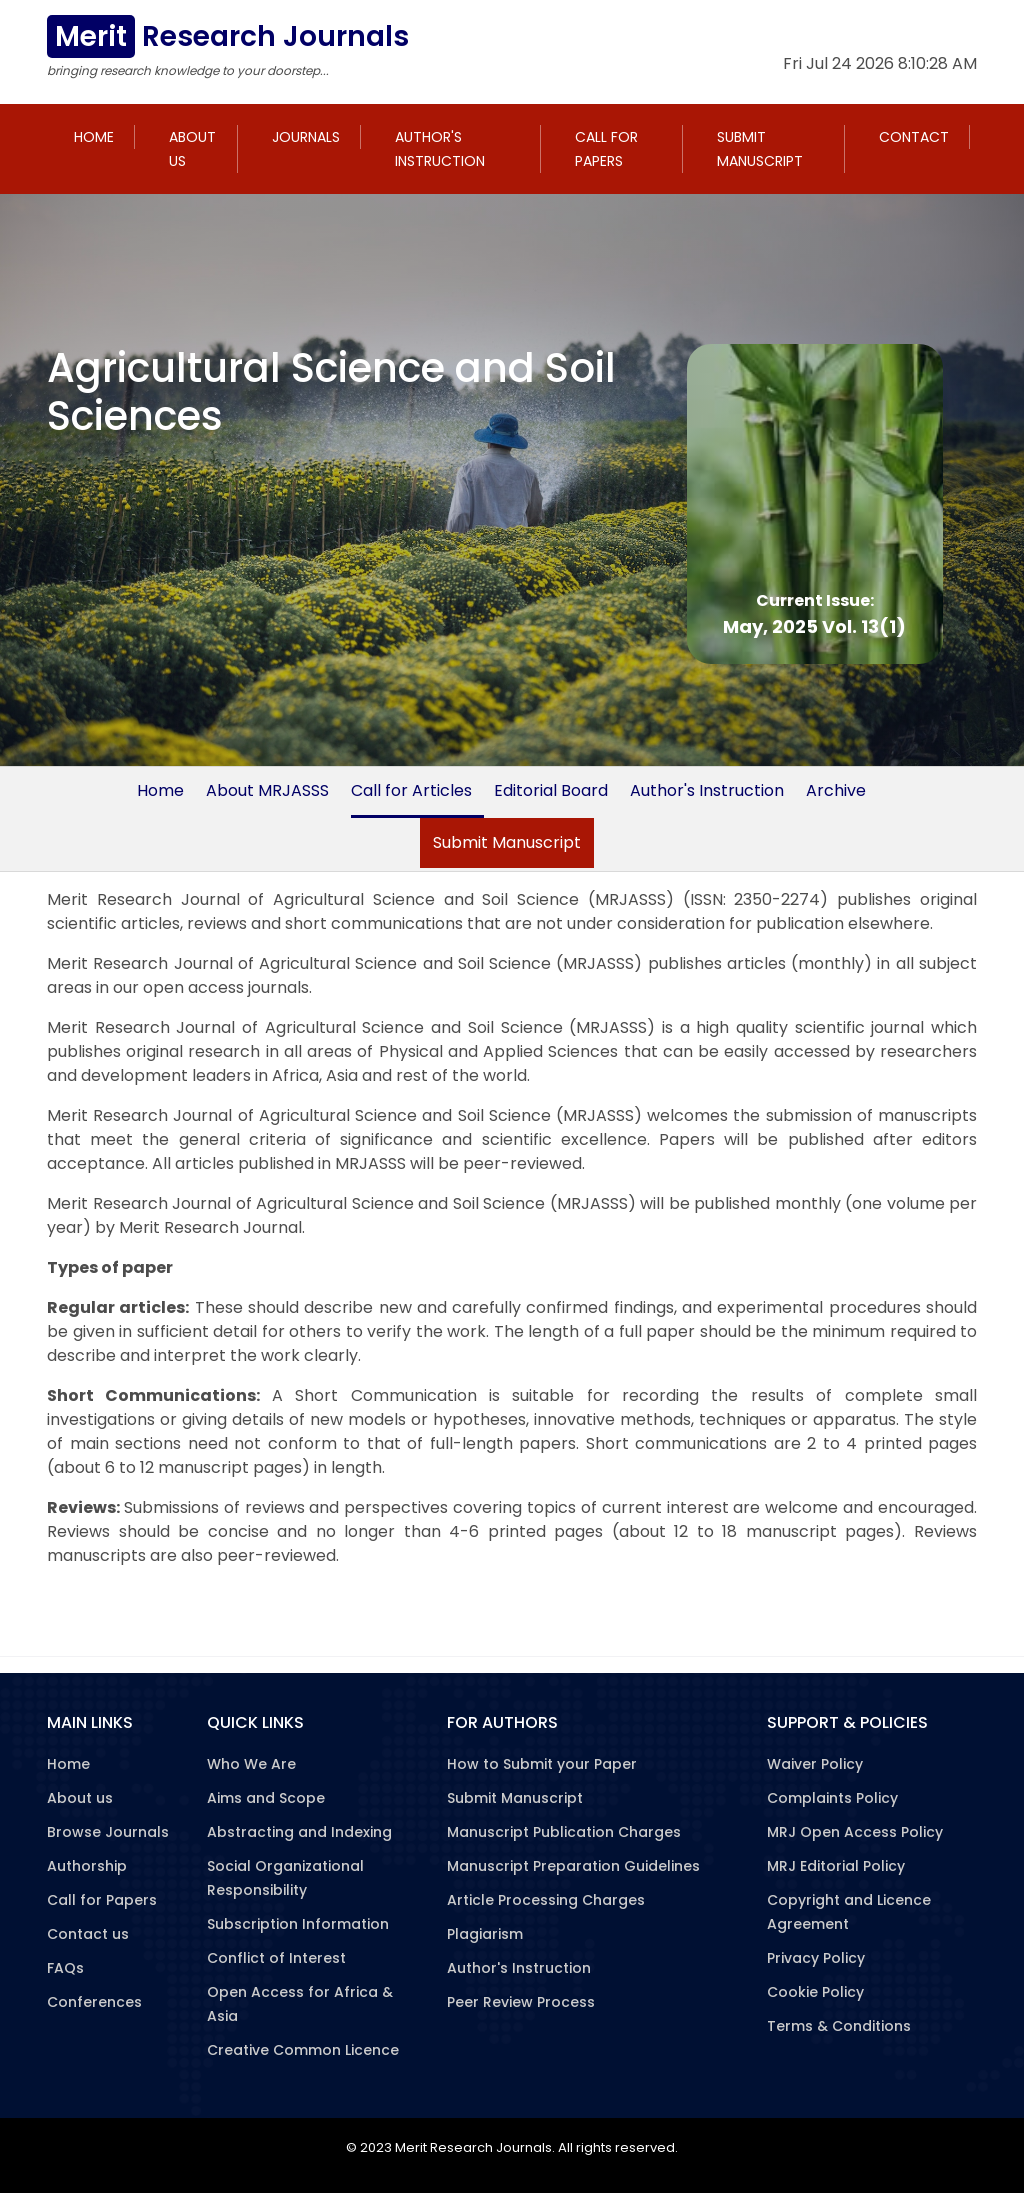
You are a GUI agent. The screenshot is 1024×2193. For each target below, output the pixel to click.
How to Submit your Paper (542, 1764)
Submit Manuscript (760, 149)
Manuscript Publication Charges (564, 1832)
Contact (914, 137)
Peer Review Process (521, 2002)
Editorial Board (551, 790)
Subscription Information (298, 1924)
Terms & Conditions (839, 2026)
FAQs (65, 1968)
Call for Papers (606, 149)
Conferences (94, 2002)
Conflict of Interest (276, 1958)
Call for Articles (411, 790)
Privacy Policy (816, 1958)
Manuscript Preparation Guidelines (573, 1866)
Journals (306, 137)
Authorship (87, 1866)
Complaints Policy (832, 1798)
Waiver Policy (815, 1764)
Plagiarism (485, 1934)
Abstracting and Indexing (299, 1832)
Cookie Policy (815, 1992)
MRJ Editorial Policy (836, 1866)
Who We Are (251, 1764)
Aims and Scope (266, 1798)
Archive (836, 790)
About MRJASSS (267, 790)
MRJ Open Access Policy (855, 1832)
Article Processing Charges (546, 1900)
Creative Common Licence (303, 2050)
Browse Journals (108, 1832)
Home (94, 137)
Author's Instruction (440, 149)
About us (192, 149)
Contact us (88, 1934)
